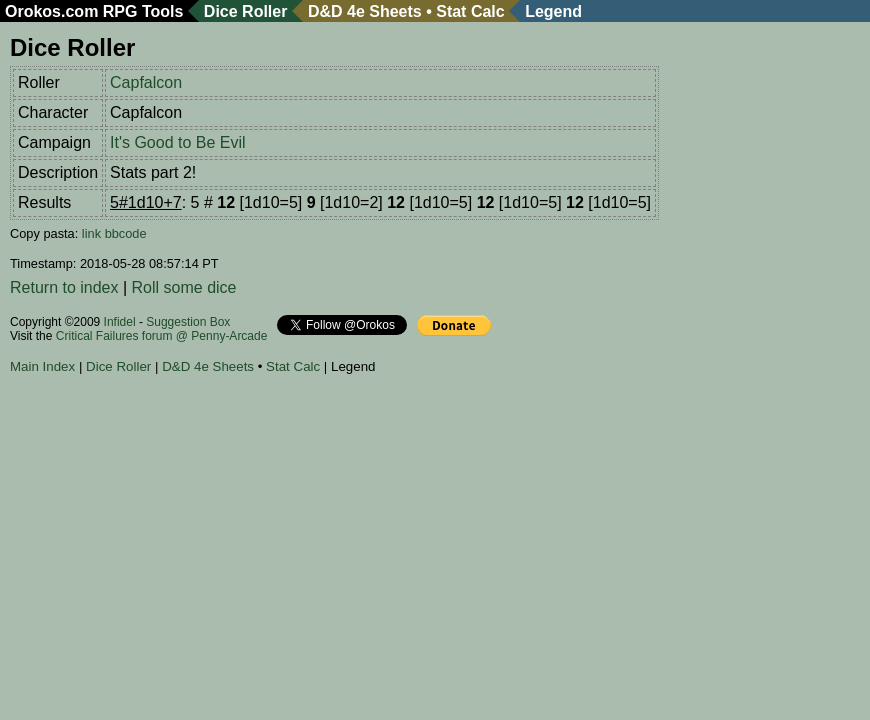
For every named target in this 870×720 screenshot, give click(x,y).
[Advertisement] (374, 439)
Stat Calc (470, 11)
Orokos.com (51, 11)
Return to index (64, 287)
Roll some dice (184, 287)
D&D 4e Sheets (365, 11)
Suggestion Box (188, 322)
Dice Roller (246, 11)
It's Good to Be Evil (178, 142)
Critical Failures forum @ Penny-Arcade (162, 336)
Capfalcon (146, 82)
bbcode (126, 233)
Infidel (120, 322)
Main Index (42, 366)
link (91, 233)
